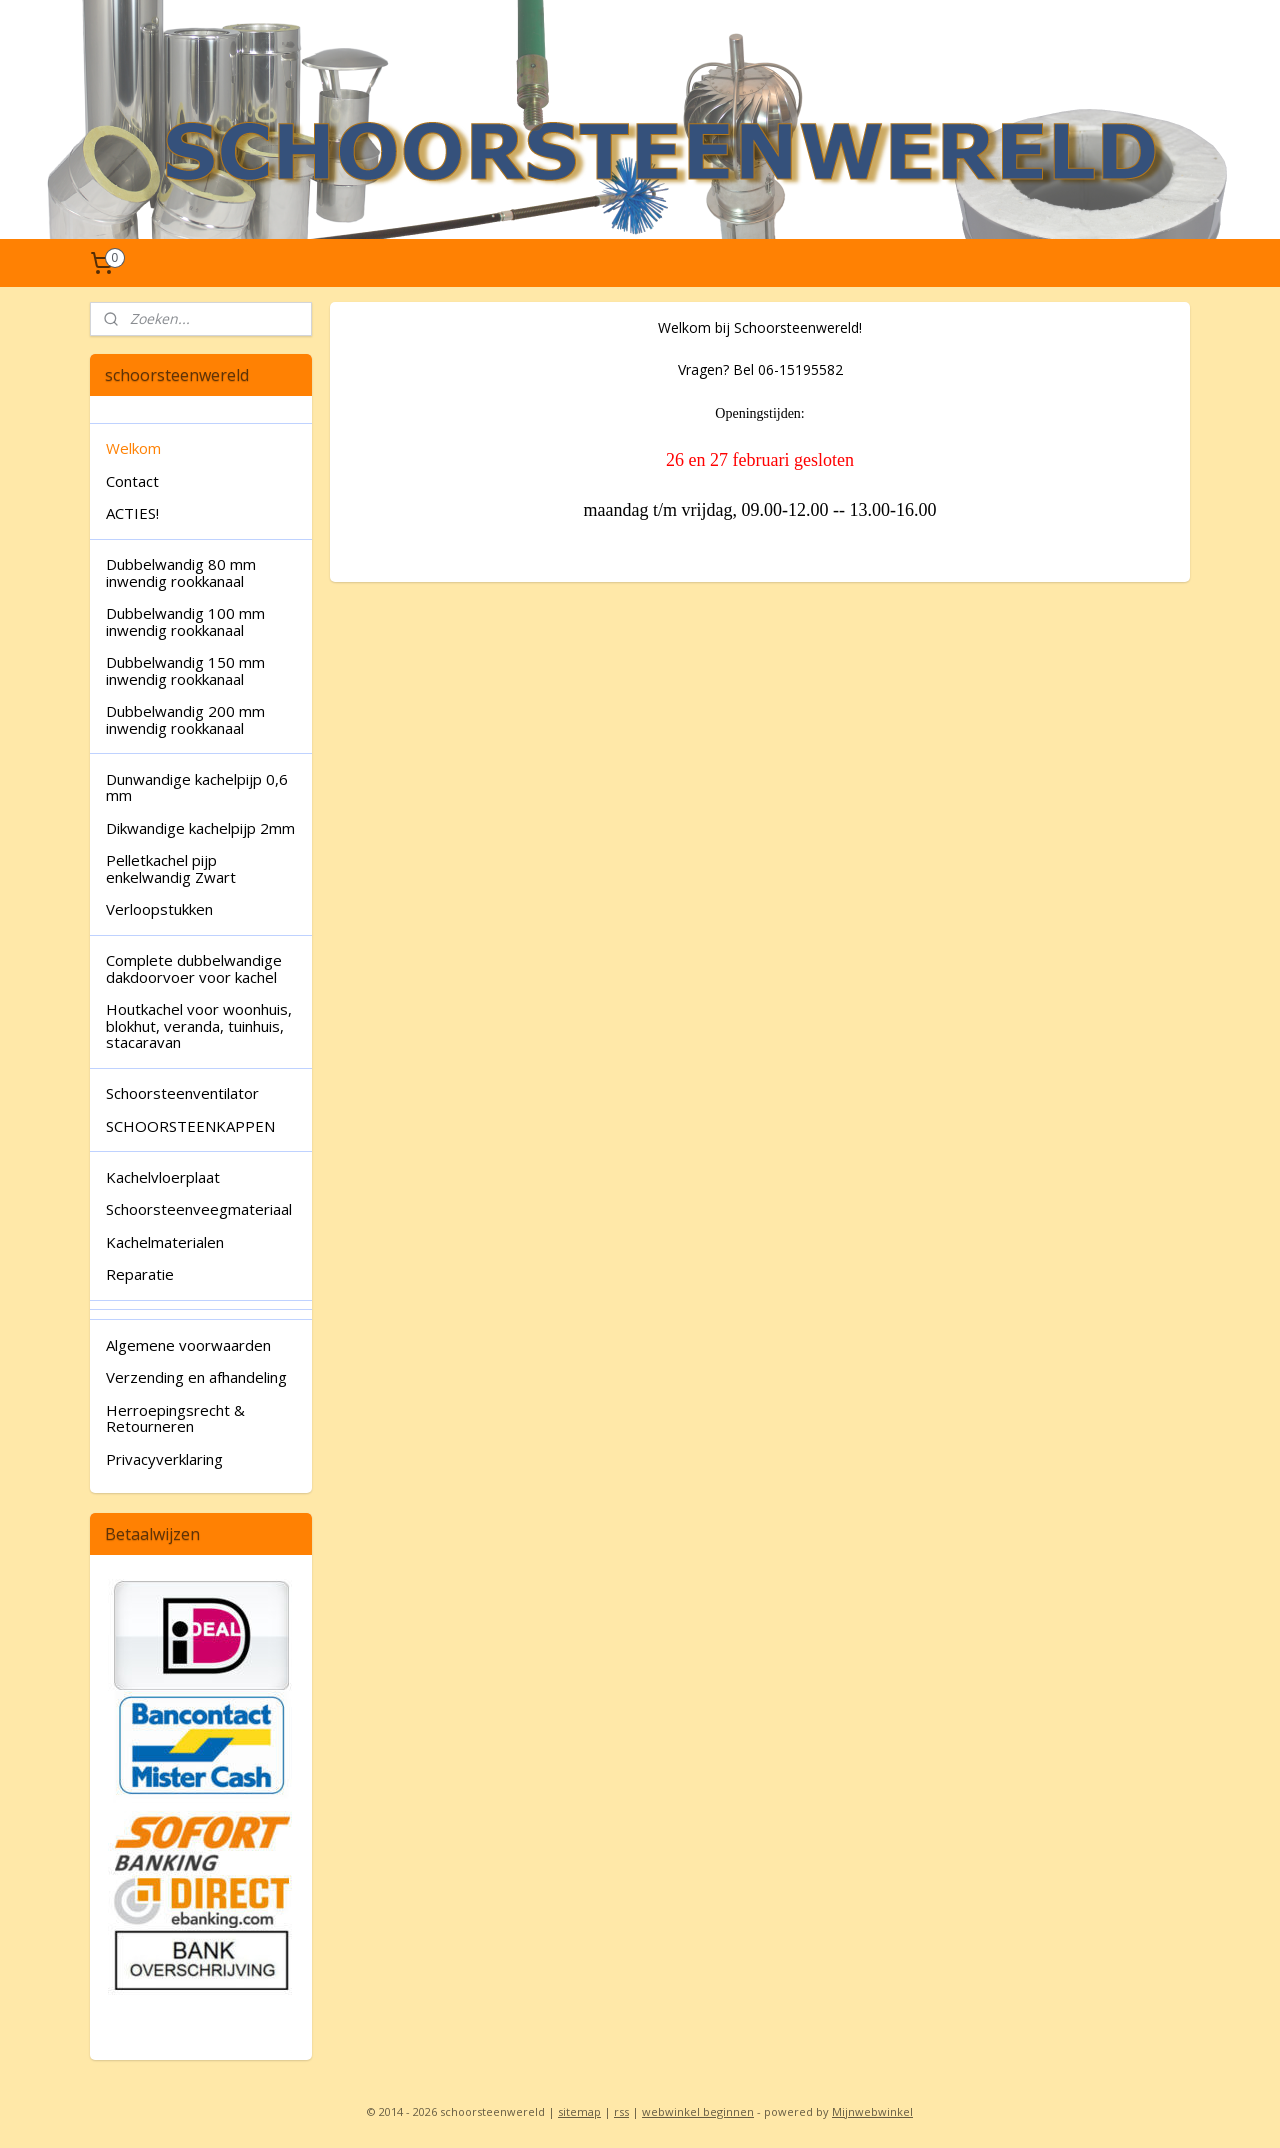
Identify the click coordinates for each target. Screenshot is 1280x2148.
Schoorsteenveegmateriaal (199, 1209)
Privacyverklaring (164, 1459)
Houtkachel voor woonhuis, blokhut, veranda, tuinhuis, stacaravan (199, 1025)
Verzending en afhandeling (196, 1377)
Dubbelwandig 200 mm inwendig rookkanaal (185, 719)
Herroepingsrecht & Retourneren (175, 1418)
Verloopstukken (159, 909)
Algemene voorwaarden (188, 1345)
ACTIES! (132, 513)
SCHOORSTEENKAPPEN (190, 1126)
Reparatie (140, 1274)
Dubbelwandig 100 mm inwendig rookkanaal (185, 621)
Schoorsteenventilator (182, 1093)
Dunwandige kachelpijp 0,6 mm (197, 787)
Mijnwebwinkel (872, 2111)
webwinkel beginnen (698, 2111)
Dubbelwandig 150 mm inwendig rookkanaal (185, 670)
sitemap (579, 2111)
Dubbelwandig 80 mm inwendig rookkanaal (181, 572)
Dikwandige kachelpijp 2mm (200, 828)
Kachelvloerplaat (163, 1177)
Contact (132, 481)
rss (621, 2111)
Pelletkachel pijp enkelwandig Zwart (171, 868)
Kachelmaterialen (165, 1242)
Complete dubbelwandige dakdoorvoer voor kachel (194, 968)
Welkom (133, 448)
